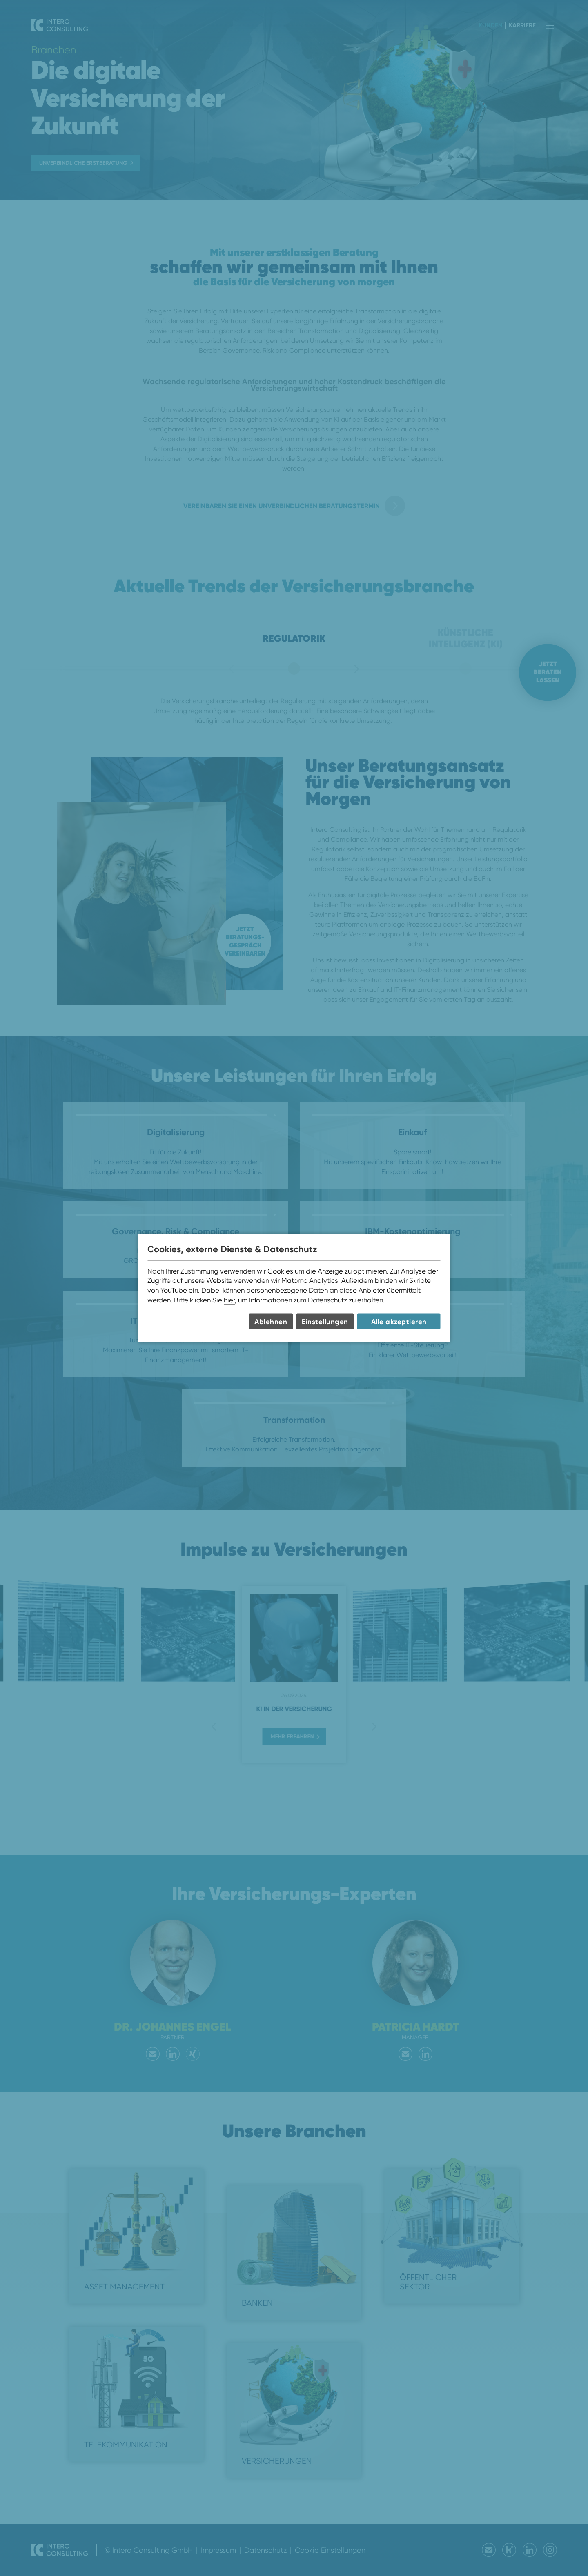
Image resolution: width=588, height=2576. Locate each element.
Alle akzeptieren (399, 1321)
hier (229, 1300)
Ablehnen (270, 1321)
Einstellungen (325, 1321)
